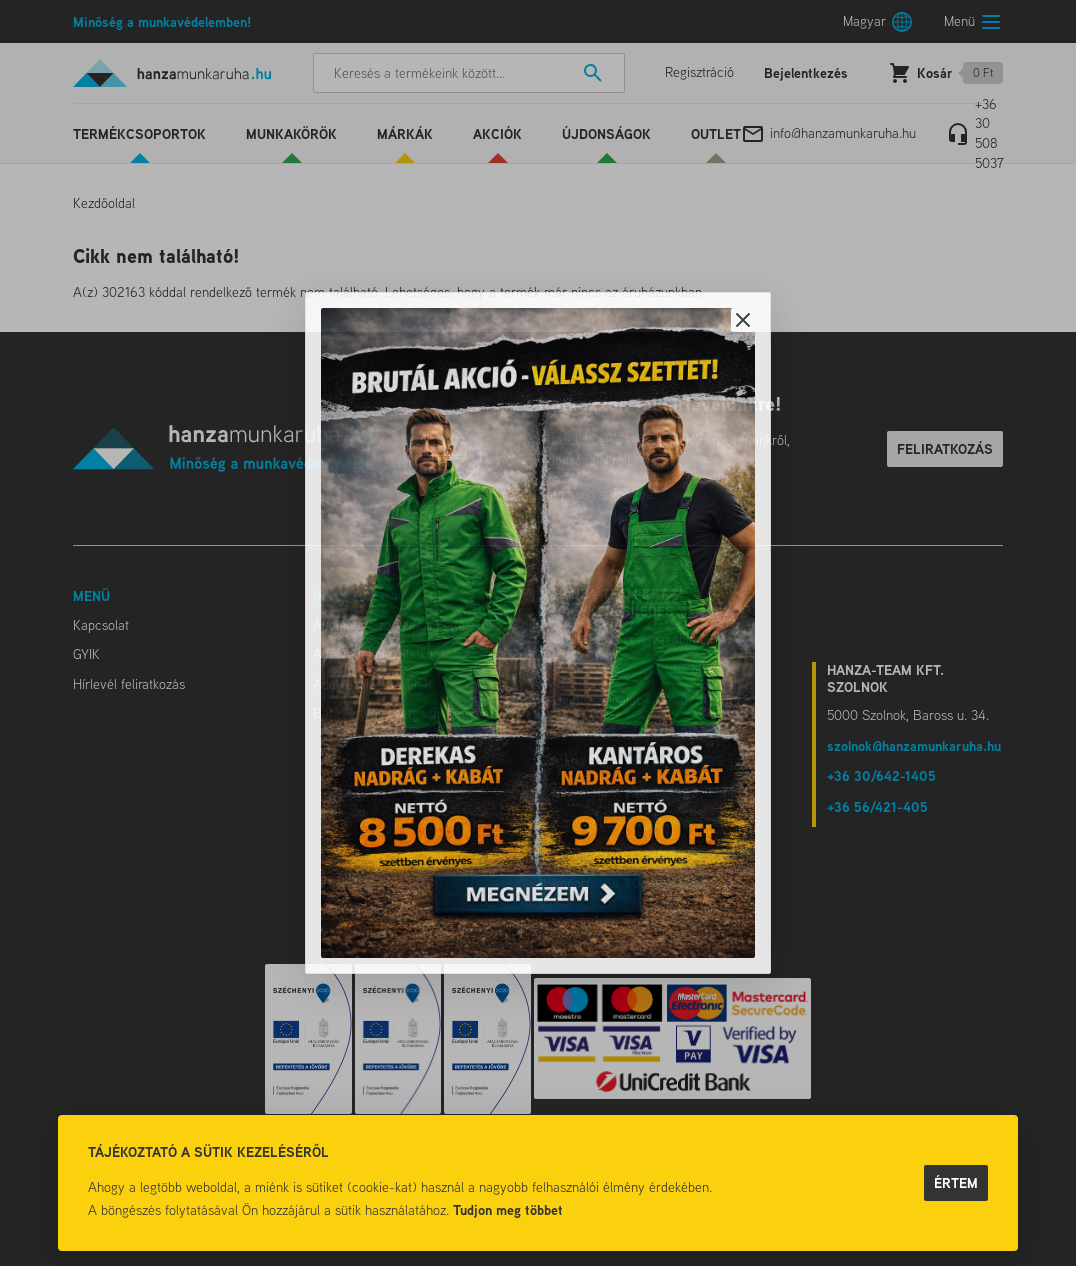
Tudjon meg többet (508, 1209)
